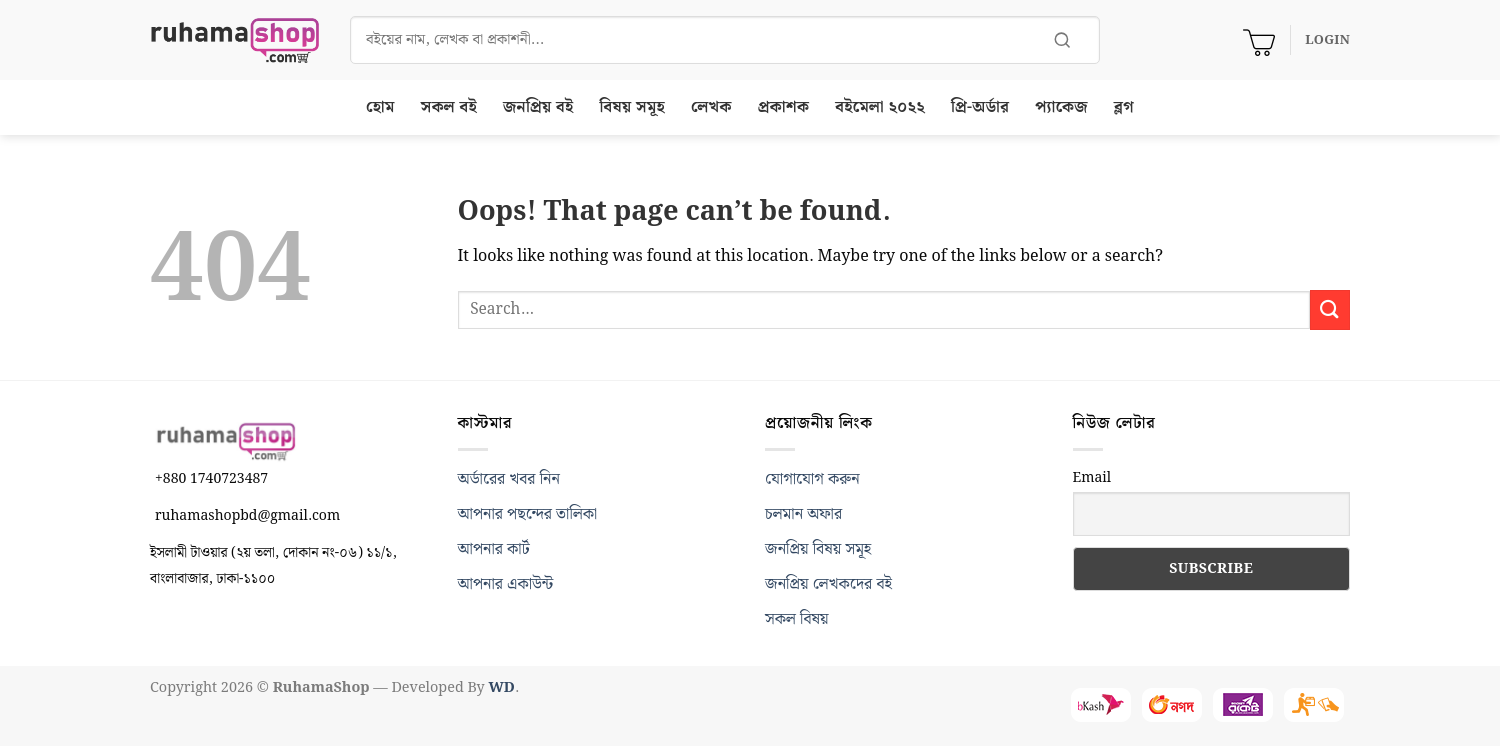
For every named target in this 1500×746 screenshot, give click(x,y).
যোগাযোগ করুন (812, 479)
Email (1092, 478)
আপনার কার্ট (494, 549)
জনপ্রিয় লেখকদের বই (828, 584)
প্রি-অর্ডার (980, 107)
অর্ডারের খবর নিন (509, 479)
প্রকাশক (784, 107)
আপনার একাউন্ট (506, 584)
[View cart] (1259, 40)
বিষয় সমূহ (633, 107)
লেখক (711, 107)
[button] (1327, 40)
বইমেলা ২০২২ (880, 107)
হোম (380, 107)
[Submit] (1330, 309)
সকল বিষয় (797, 619)
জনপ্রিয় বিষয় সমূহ (818, 549)
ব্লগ (1124, 107)
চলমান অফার (803, 514)
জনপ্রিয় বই (538, 107)
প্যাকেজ (1061, 107)
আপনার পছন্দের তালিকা (528, 514)
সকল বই (449, 107)
